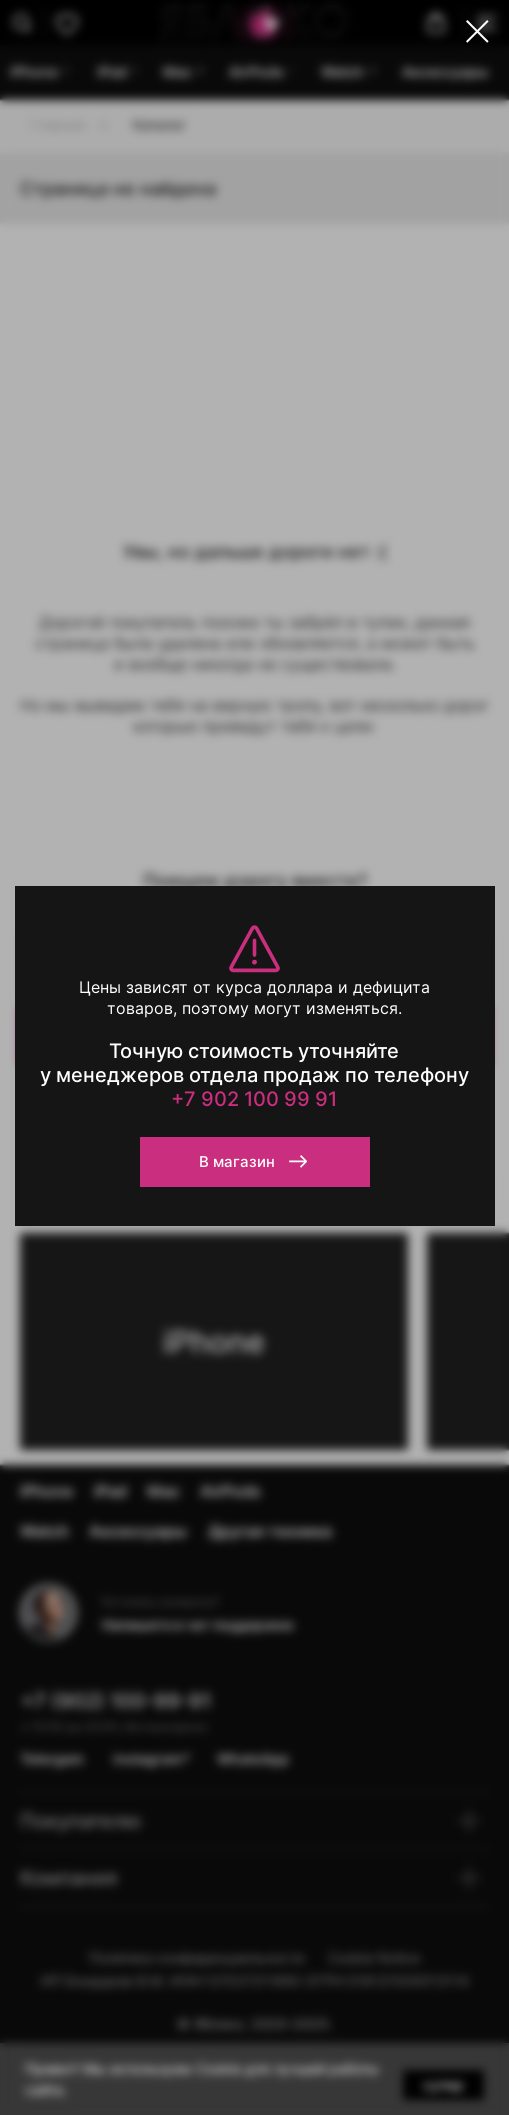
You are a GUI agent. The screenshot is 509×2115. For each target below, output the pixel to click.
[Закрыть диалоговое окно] (477, 31)
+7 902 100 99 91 (254, 1099)
